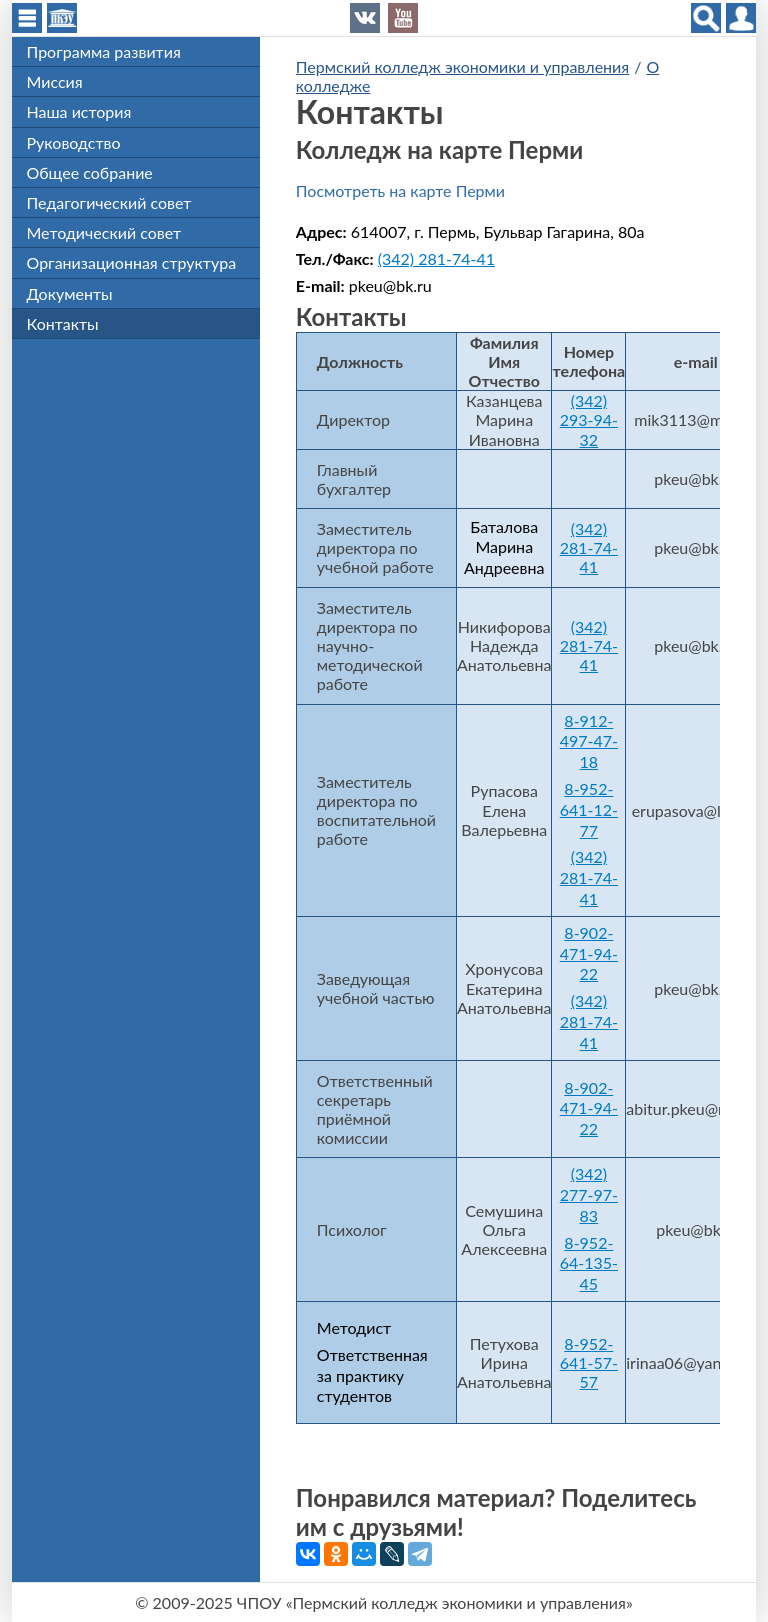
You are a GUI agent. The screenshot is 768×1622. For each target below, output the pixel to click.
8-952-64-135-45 (589, 1263)
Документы (70, 293)
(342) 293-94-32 (589, 419)
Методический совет (104, 232)
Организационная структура (132, 262)
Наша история (79, 111)
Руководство (74, 142)
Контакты (63, 323)
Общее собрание (90, 172)
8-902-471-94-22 (589, 953)
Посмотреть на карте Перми (400, 190)
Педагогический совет (109, 202)
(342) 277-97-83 (589, 1194)
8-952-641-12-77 (589, 809)
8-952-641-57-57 (589, 1362)
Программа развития (104, 51)
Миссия (55, 81)
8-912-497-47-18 (589, 741)
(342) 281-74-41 (436, 258)
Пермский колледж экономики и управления (462, 66)
